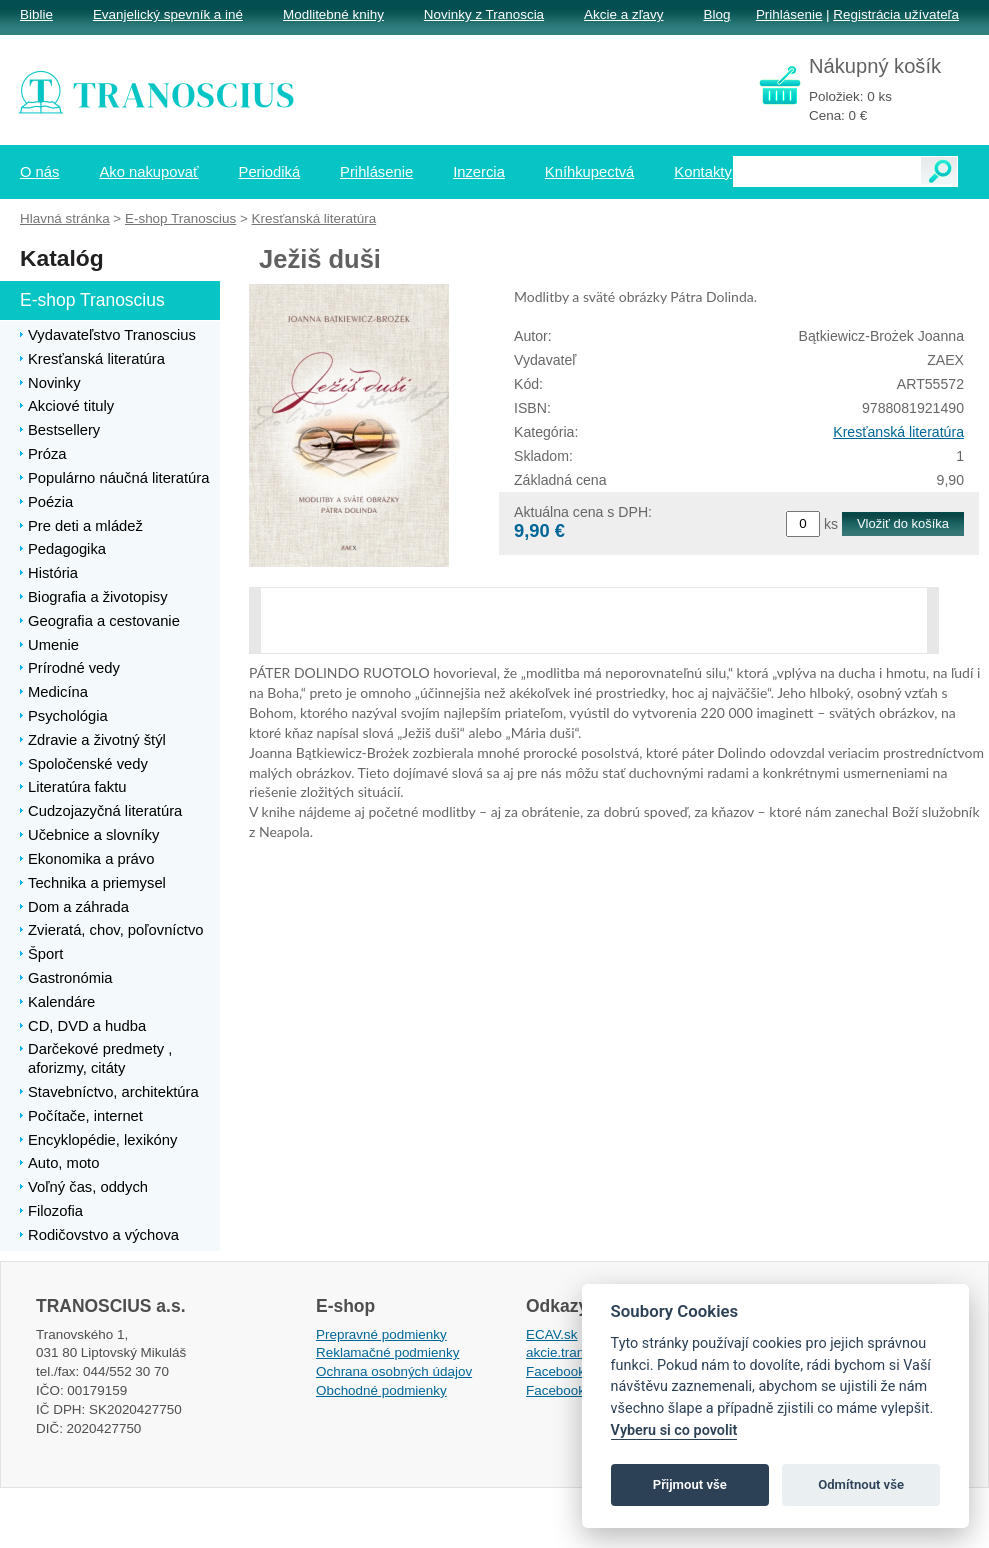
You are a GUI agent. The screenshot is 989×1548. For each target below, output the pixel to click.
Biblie (36, 14)
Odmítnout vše (861, 1484)
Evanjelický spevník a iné (168, 14)
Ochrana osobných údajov (394, 1371)
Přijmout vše (690, 1484)
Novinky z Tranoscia (484, 14)
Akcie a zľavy (623, 14)
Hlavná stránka (65, 218)
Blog (716, 14)
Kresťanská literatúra (898, 432)
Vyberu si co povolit (674, 1430)
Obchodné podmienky (381, 1390)
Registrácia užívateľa (896, 14)
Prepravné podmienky (381, 1334)
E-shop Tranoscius (180, 218)
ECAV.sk (552, 1334)
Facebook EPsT (574, 1390)
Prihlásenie (789, 14)
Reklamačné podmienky (387, 1352)
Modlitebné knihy (333, 14)
